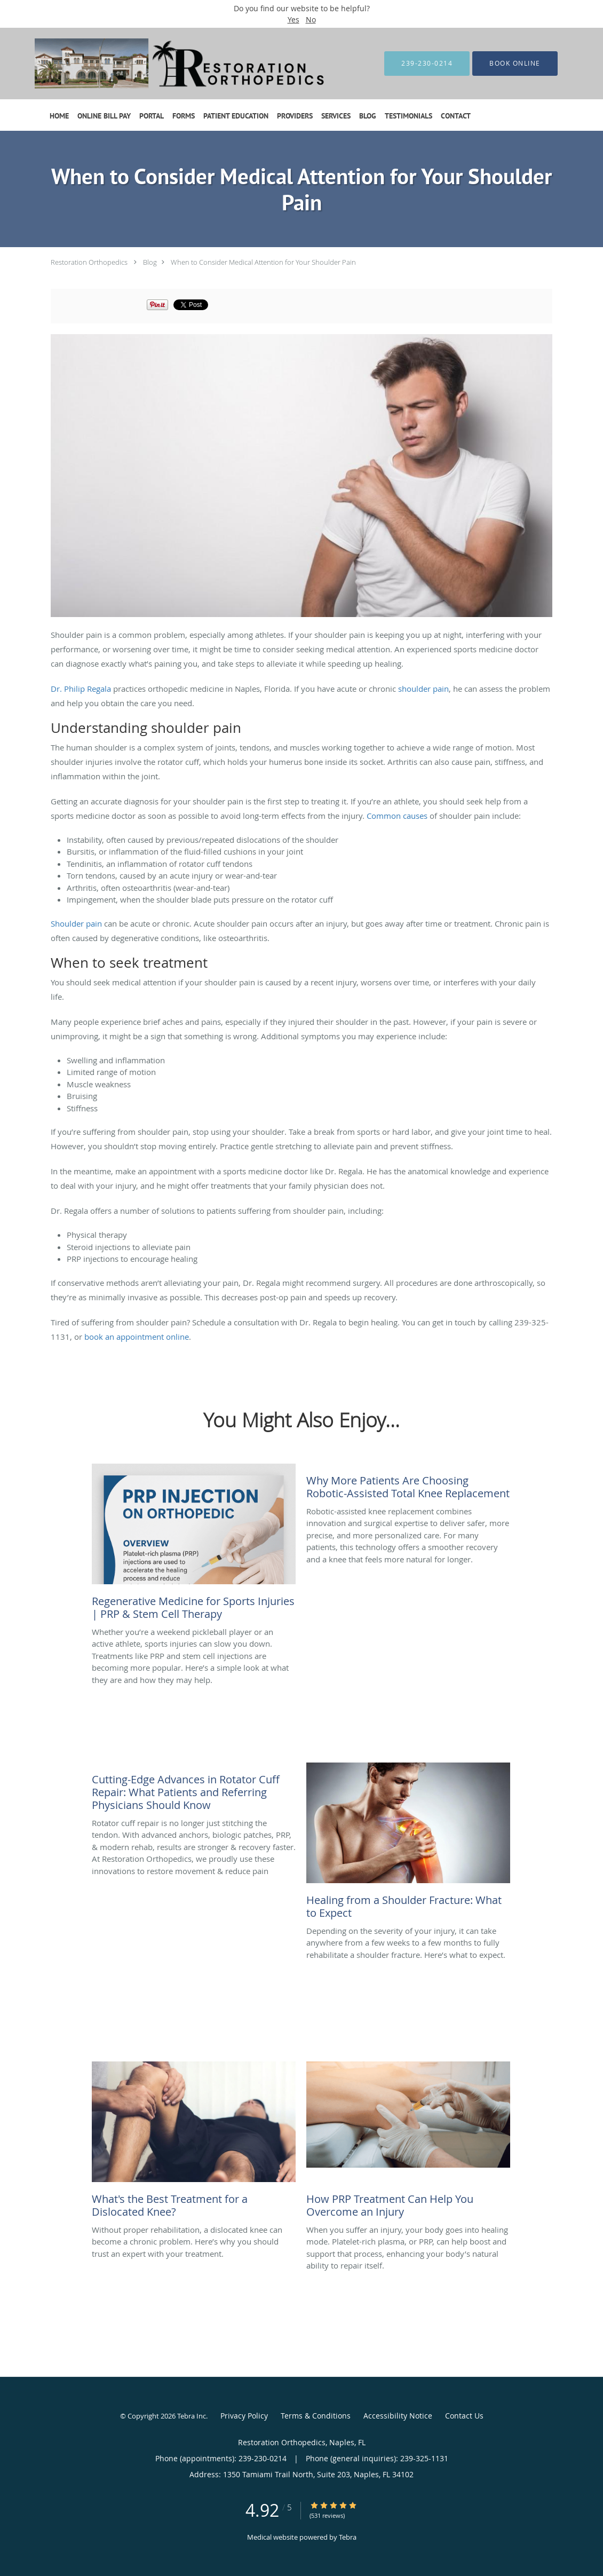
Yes (293, 19)
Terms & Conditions (316, 2416)
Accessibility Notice (397, 2416)
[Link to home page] (169, 63)
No (311, 19)
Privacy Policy (244, 2416)
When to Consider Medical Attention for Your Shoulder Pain (263, 262)
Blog (150, 262)
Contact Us (464, 2416)
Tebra (347, 2537)
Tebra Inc (191, 2416)
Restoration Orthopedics (89, 262)
